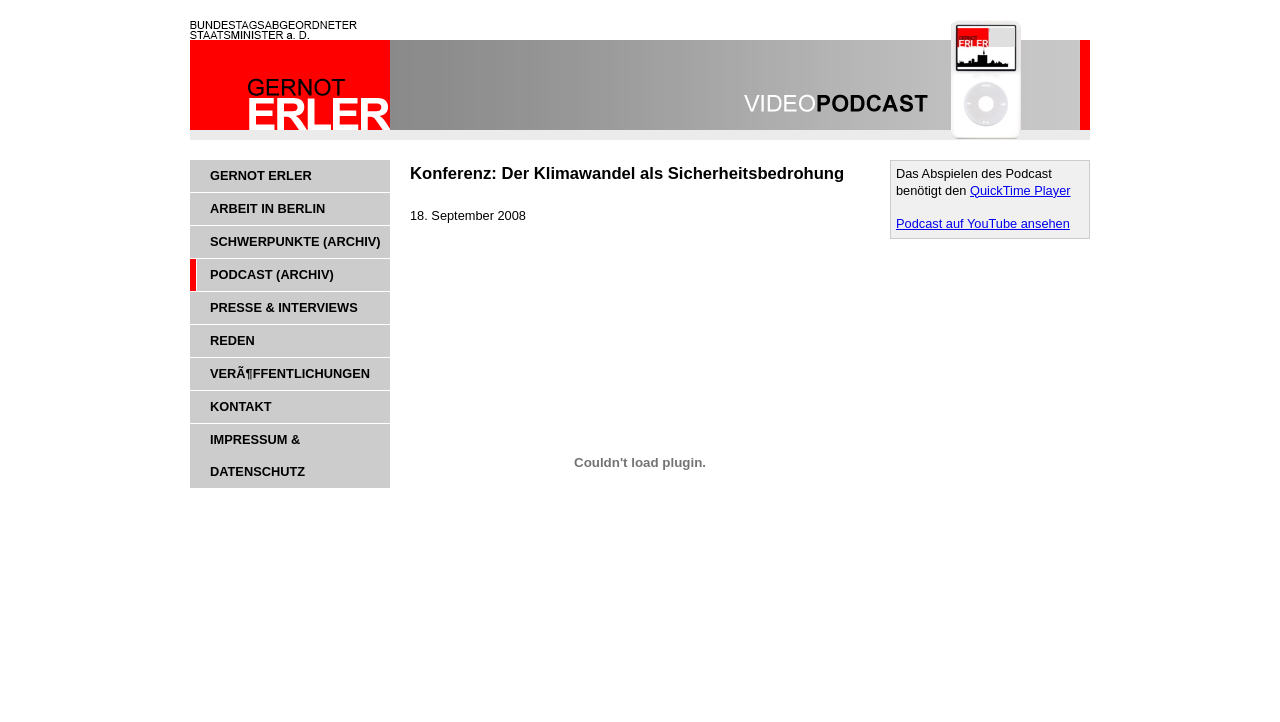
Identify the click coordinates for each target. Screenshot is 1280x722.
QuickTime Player (1020, 190)
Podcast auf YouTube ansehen (983, 223)
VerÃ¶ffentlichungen (290, 373)
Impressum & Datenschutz (257, 455)
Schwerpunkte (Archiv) (295, 241)
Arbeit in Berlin (267, 208)
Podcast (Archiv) (272, 274)
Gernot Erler (261, 175)
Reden (232, 340)
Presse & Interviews (284, 307)
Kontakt (241, 406)
